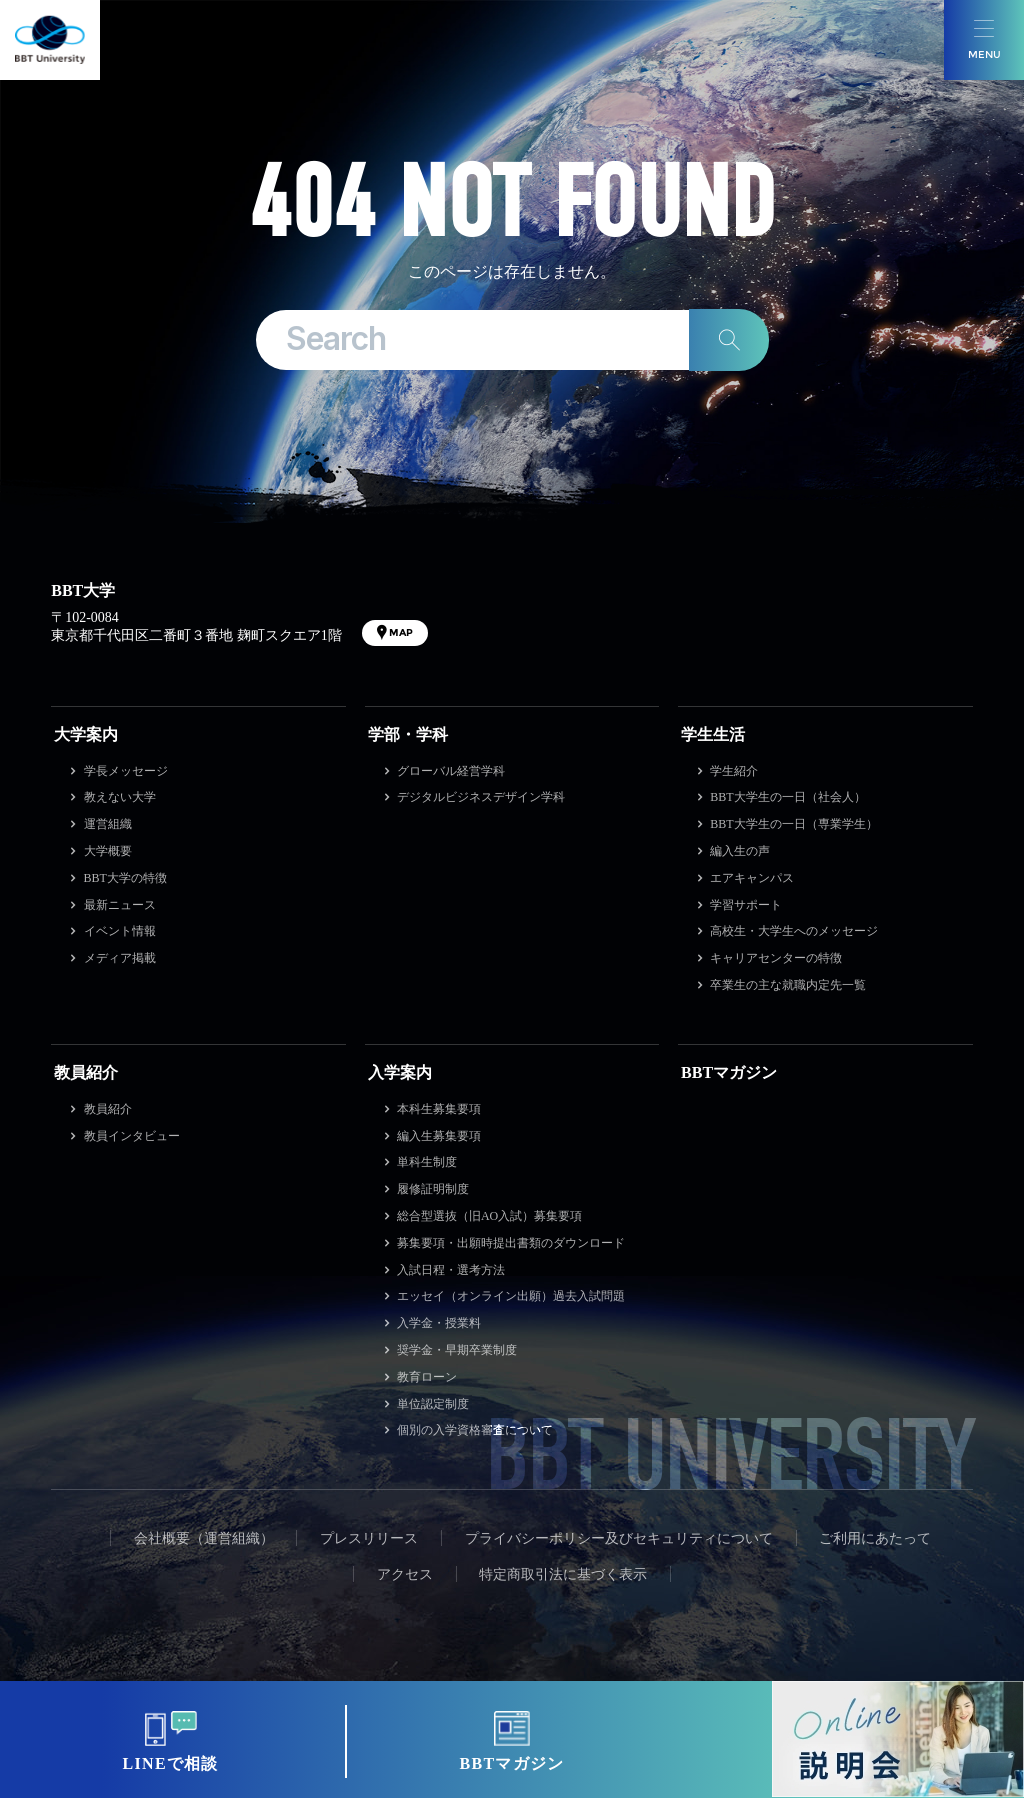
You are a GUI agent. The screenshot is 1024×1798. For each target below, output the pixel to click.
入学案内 (400, 1072)
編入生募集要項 (439, 1136)
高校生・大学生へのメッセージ (794, 931)
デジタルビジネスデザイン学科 (481, 797)
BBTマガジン (729, 1072)
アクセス (405, 1574)
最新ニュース (120, 905)
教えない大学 (120, 797)
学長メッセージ (126, 771)
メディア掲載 (120, 958)
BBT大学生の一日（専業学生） (793, 824)
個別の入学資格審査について (475, 1430)
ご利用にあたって (875, 1538)
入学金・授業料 (439, 1323)
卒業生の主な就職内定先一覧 (788, 985)
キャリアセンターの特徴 (776, 958)
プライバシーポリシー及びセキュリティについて (619, 1538)
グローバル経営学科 (451, 771)
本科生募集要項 (439, 1109)
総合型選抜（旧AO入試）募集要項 (489, 1216)
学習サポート (746, 905)
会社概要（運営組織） (204, 1538)
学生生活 (713, 734)
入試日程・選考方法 (451, 1270)
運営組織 (108, 824)
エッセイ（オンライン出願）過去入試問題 (511, 1296)
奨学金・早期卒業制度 (457, 1350)
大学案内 (86, 734)
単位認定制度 (433, 1404)
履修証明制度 (433, 1189)
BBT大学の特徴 (125, 878)
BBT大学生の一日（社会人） (787, 797)
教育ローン (427, 1377)
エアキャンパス (752, 878)
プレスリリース (369, 1538)
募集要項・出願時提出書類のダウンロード (511, 1243)
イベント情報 (120, 931)
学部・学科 (408, 734)
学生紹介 (734, 771)
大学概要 (108, 851)
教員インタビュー (132, 1136)
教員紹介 (86, 1072)
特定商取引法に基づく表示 (563, 1574)
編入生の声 (740, 851)
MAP (401, 632)
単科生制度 (427, 1162)
